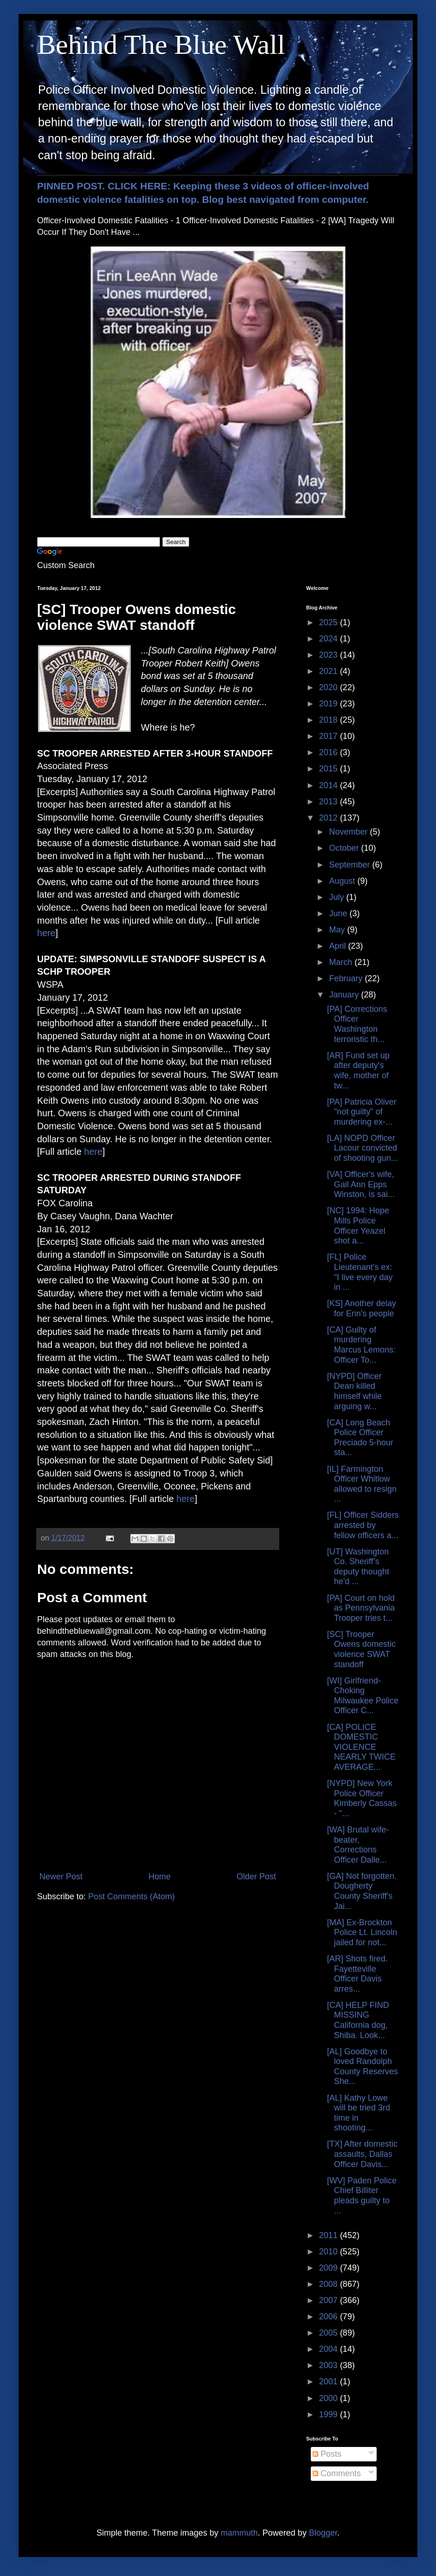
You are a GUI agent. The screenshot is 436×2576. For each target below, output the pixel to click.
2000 (329, 2398)
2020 (329, 687)
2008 (329, 2284)
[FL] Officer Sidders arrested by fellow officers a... (363, 1525)
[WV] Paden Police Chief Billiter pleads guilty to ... (362, 2195)
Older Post (256, 1876)
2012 (329, 817)
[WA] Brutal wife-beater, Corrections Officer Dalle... (358, 1844)
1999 (329, 2414)
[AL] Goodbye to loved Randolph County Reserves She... (362, 2066)
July (337, 897)
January (345, 994)
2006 (329, 2316)
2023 (329, 655)
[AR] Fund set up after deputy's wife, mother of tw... (358, 1070)
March (341, 962)
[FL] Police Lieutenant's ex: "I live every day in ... (359, 1272)
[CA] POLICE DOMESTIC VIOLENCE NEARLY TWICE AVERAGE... (361, 1747)
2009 (329, 2267)
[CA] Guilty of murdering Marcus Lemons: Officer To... (361, 1345)
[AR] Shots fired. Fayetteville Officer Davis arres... (357, 1973)
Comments (337, 2473)
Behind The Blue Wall (161, 44)
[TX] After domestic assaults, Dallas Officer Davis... (362, 2153)
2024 (329, 638)
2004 (329, 2349)
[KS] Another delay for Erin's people (361, 1308)
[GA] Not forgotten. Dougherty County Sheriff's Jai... (362, 1891)
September (350, 864)
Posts (327, 2454)
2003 (329, 2365)
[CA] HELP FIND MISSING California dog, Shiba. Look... (358, 2020)
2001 (329, 2381)
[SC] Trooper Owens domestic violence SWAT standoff (361, 1649)
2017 (329, 736)
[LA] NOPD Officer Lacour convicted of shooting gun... (362, 1148)
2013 (329, 801)
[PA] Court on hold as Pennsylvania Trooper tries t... (361, 1608)
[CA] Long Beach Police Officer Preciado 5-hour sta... (360, 1437)
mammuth (239, 2532)
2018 (329, 720)
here (46, 933)
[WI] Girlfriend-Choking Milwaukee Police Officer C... (362, 1695)
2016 (329, 752)
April (338, 946)
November (349, 831)
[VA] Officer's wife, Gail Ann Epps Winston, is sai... (361, 1184)
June (339, 913)
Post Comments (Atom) (131, 1896)
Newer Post (61, 1876)
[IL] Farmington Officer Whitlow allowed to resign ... (362, 1484)
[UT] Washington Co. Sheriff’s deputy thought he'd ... (358, 1566)
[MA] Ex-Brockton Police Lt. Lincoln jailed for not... (362, 1932)
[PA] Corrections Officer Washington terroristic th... (357, 1024)
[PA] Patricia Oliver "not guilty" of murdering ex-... (362, 1111)
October (345, 848)
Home (159, 1876)
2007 (329, 2300)
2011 (329, 2235)
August (343, 881)
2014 (329, 785)
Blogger (323, 2532)
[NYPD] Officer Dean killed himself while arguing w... (354, 1391)
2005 (329, 2332)
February (347, 978)
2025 (329, 622)
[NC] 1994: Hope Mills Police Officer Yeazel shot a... (358, 1225)
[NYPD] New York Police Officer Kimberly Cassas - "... (362, 1798)
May (338, 929)
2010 (329, 2251)
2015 (329, 768)
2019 (329, 703)
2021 (329, 671)
